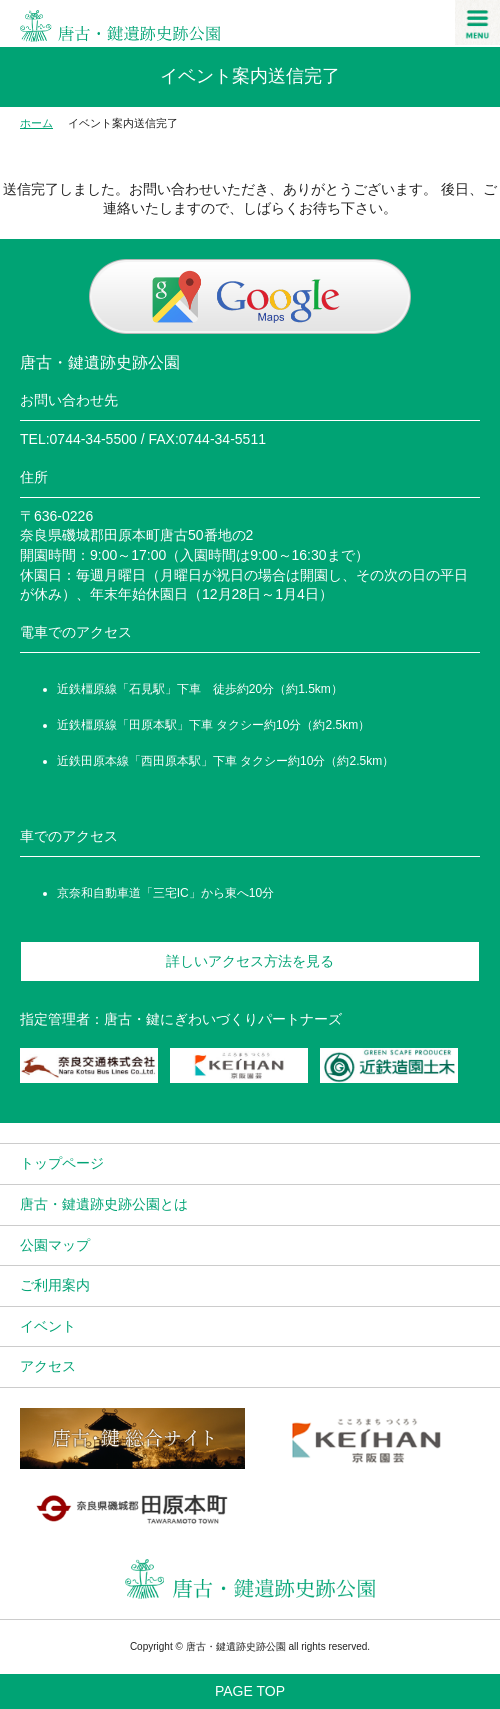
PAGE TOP (250, 1691)
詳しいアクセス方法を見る (250, 961)
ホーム (36, 123)
